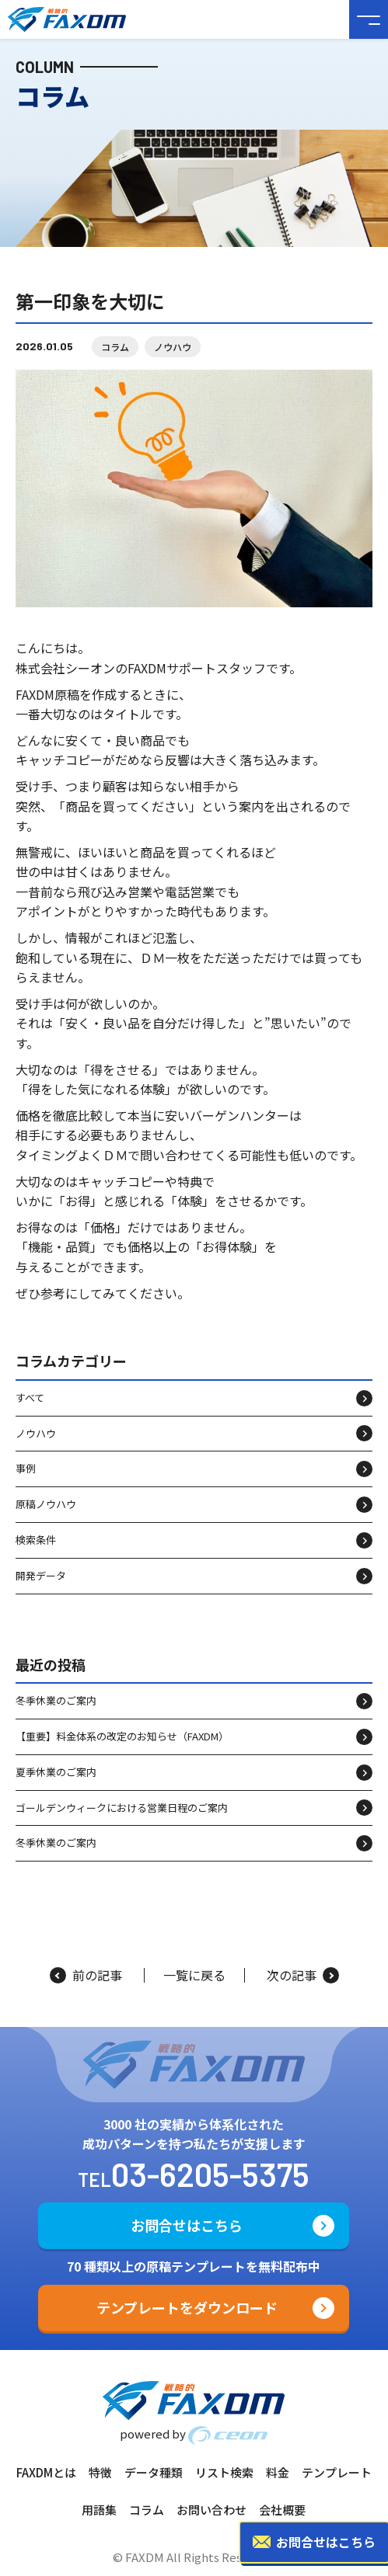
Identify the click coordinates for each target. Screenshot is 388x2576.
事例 (26, 1468)
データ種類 (153, 2472)
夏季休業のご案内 (56, 1771)
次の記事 (303, 1975)
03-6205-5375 (210, 2173)
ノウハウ (172, 346)
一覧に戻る (194, 1975)
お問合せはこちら (187, 2225)
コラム (115, 346)
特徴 (100, 2472)
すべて (30, 1397)
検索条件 (36, 1539)
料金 (277, 2472)
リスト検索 (224, 2472)
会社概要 (282, 2509)
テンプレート (337, 2472)
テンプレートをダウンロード (187, 2307)
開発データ (41, 1575)
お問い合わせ (211, 2509)
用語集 (99, 2509)
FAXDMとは (46, 2472)
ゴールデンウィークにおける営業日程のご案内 (122, 1807)
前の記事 (86, 1975)
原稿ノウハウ (46, 1504)
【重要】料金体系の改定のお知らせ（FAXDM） (122, 1736)
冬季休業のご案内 (56, 1700)
